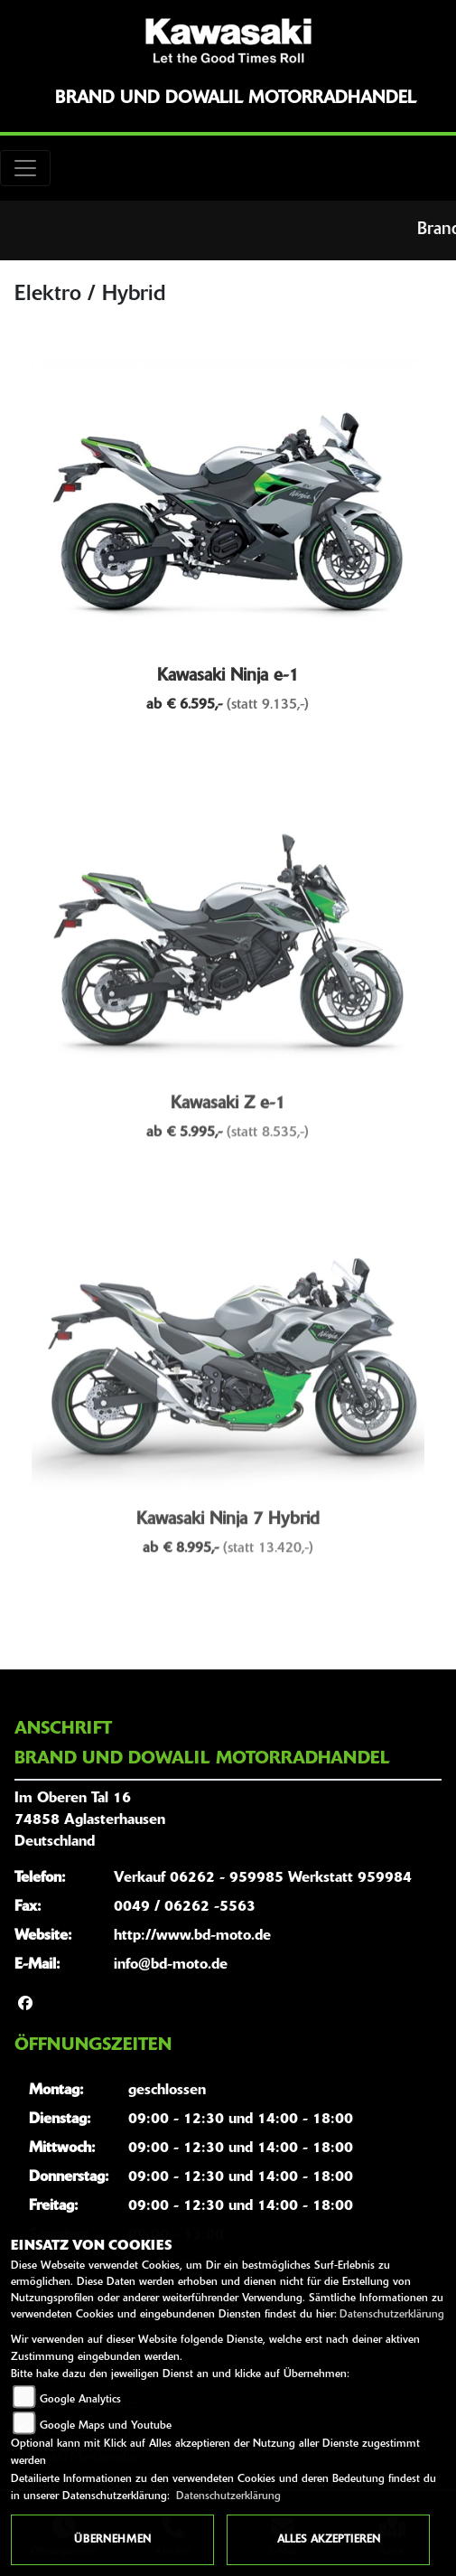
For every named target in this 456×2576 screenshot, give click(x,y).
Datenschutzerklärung (392, 2314)
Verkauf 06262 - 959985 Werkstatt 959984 (263, 1878)
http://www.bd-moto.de (192, 1936)
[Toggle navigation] (25, 168)
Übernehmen (112, 2539)
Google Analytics (80, 2399)
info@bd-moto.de (171, 1965)
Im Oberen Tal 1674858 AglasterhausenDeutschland (89, 1820)
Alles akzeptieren (328, 2539)
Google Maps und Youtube (106, 2426)
